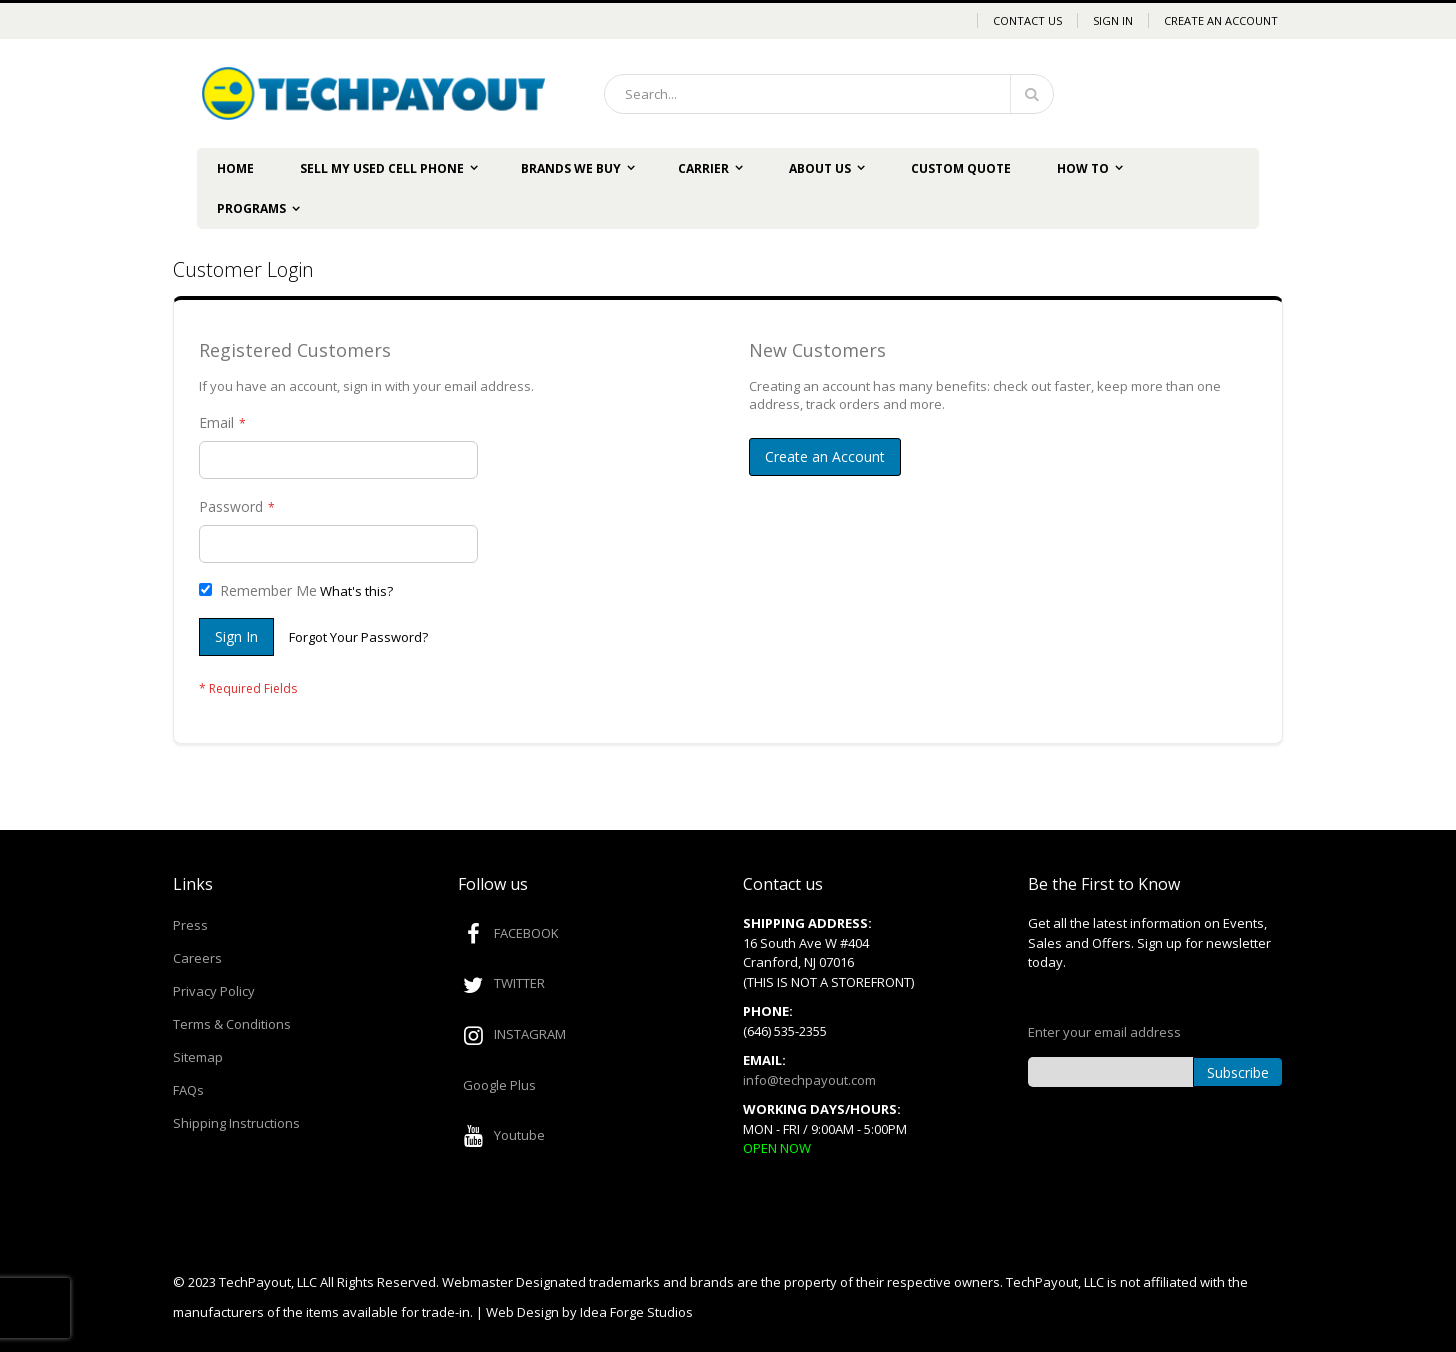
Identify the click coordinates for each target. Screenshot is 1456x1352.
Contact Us (1027, 20)
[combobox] (829, 94)
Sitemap (198, 1057)
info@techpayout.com (809, 1080)
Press (190, 925)
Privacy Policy (214, 991)
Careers (197, 958)
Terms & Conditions (232, 1024)
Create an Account (1221, 20)
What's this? (356, 591)
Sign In (1113, 20)
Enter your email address (1104, 1032)
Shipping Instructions (236, 1123)
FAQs (188, 1090)
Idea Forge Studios (636, 1312)
